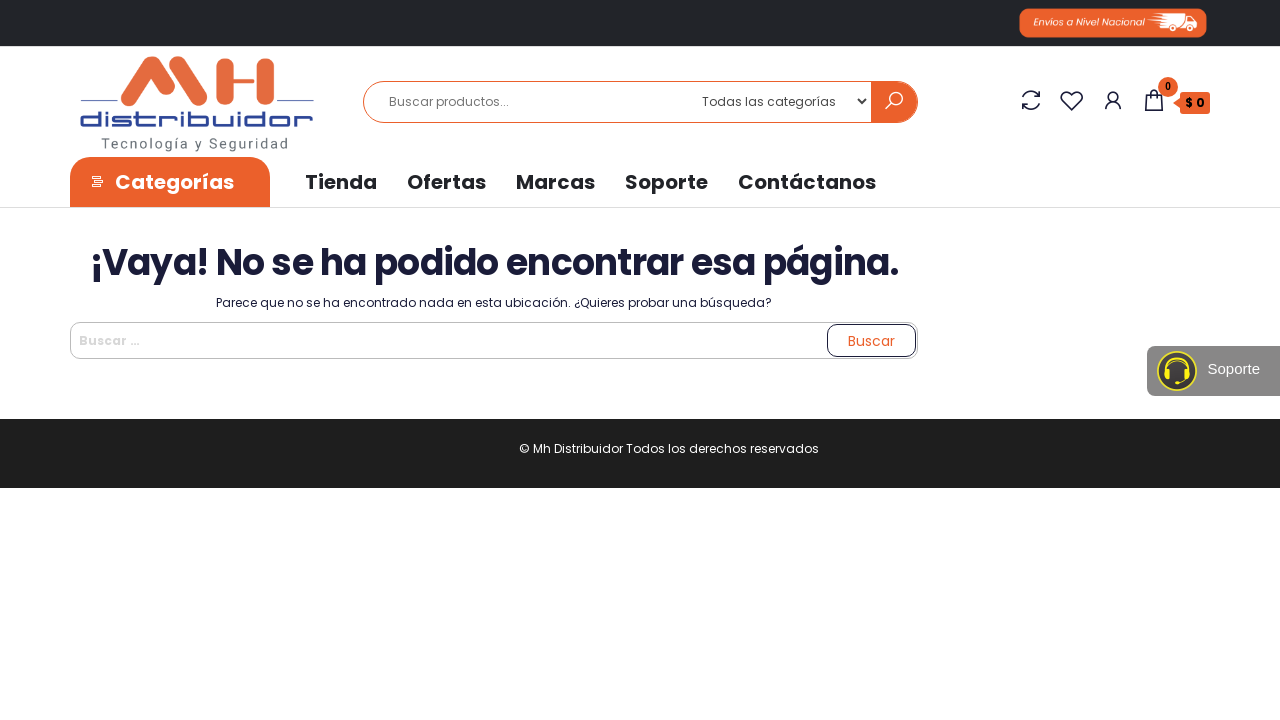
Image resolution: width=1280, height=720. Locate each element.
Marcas (555, 182)
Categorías (174, 182)
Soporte (666, 182)
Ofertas (446, 182)
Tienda (341, 182)
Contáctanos (807, 182)
